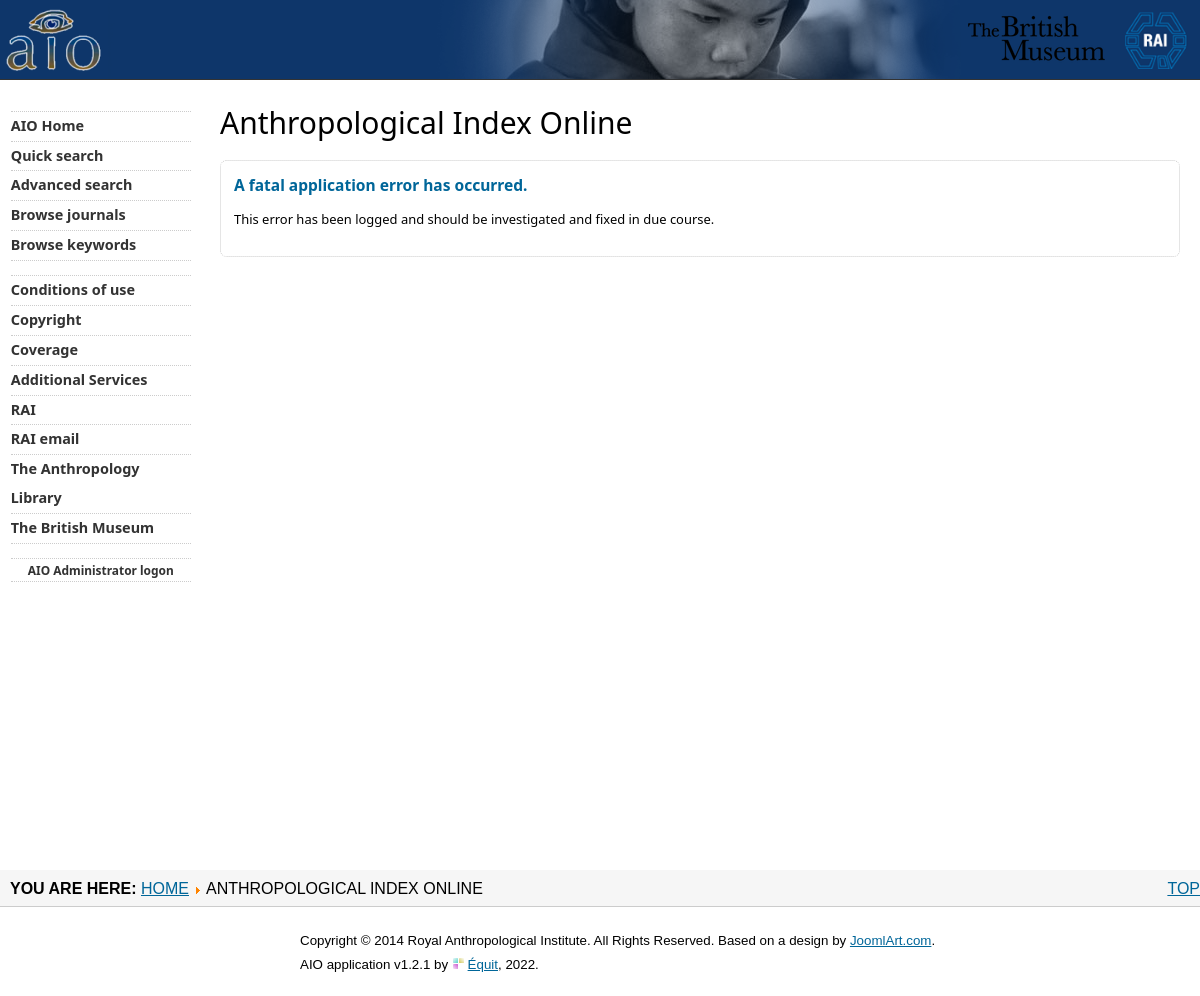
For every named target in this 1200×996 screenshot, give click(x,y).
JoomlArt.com (890, 940)
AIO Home (47, 125)
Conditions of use (73, 289)
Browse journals (68, 214)
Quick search (57, 155)
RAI (23, 409)
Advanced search (71, 184)
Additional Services (79, 379)
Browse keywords (74, 244)
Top (1183, 888)
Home (165, 888)
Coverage (44, 349)
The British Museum (82, 527)
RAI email (45, 438)
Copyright (46, 319)
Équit (483, 964)
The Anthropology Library (75, 483)
